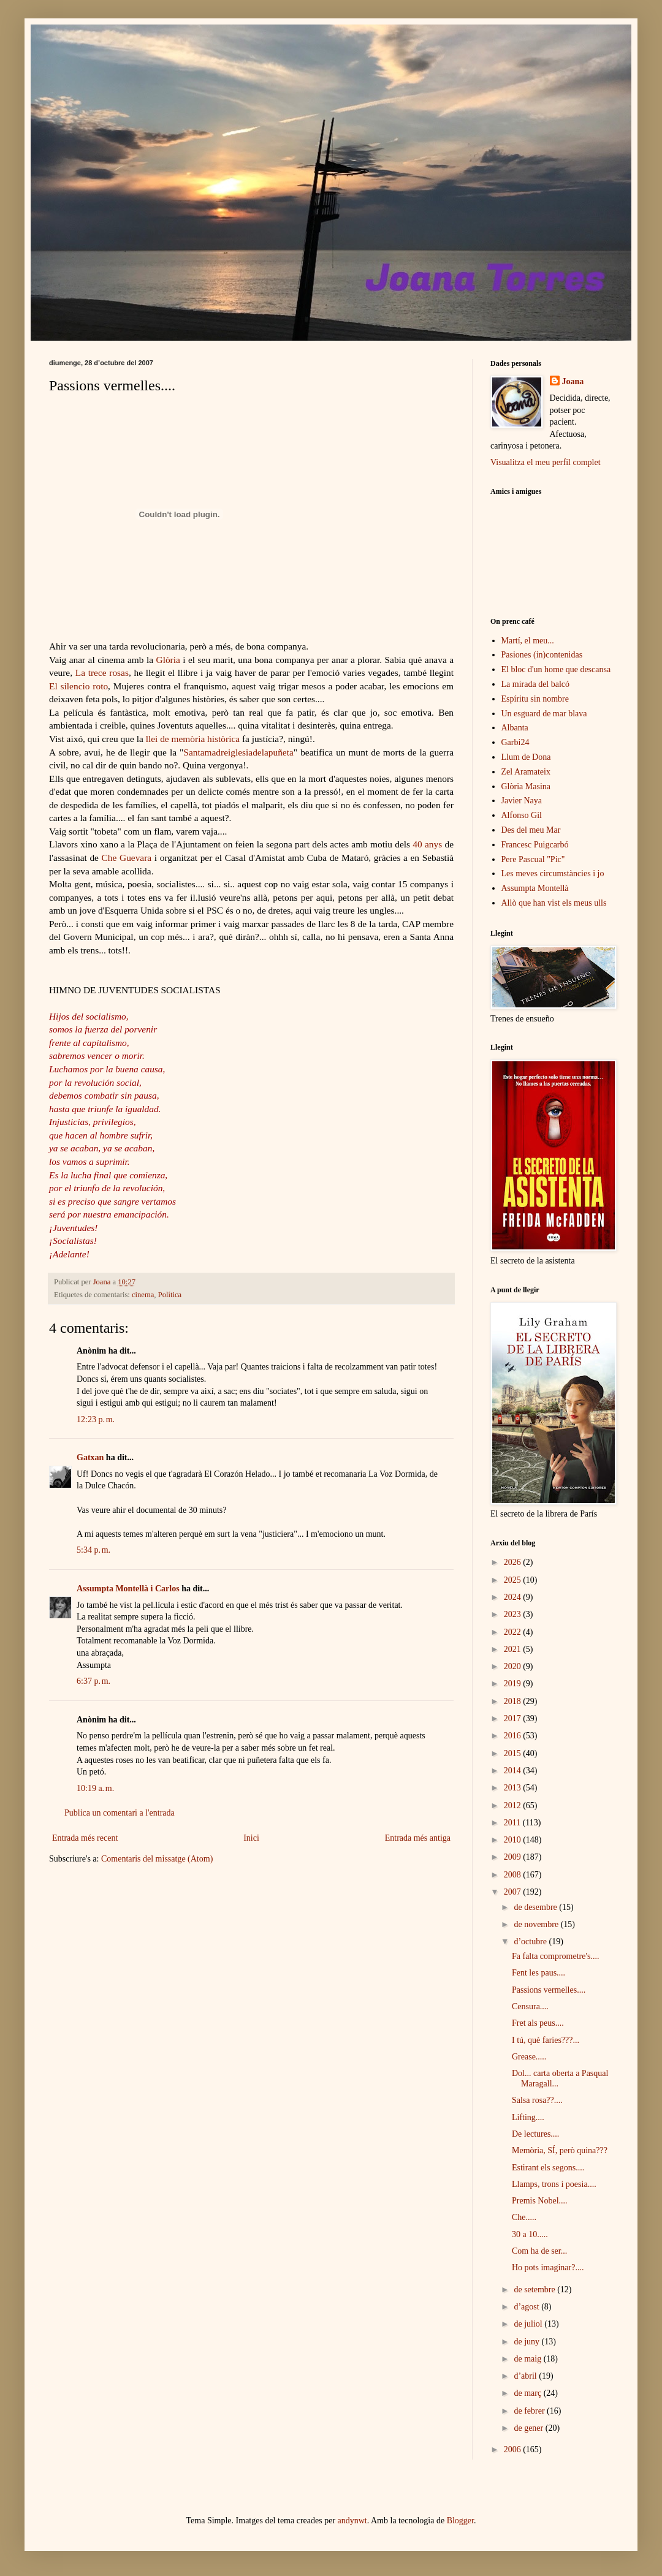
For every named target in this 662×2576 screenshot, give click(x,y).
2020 (513, 1666)
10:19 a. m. (95, 1788)
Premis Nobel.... (540, 2200)
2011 (513, 1822)
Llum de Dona (526, 757)
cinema (143, 1294)
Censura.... (530, 2006)
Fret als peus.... (538, 2023)
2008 (513, 1874)
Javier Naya (521, 800)
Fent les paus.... (538, 1972)
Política (169, 1294)
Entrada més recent (85, 1838)
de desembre (536, 1907)
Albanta (514, 727)
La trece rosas (102, 672)
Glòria (166, 659)
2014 (513, 1770)
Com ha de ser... (539, 2251)
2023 (513, 1614)
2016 (513, 1735)
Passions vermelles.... (548, 1990)
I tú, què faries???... (545, 2040)
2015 (513, 1753)
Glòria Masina (525, 786)
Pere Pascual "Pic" (533, 859)
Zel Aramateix (525, 771)
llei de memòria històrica (193, 738)
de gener (529, 2428)
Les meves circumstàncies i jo (552, 873)
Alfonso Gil (521, 815)
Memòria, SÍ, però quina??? (559, 2150)
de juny (527, 2341)
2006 (513, 2449)
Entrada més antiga (418, 1838)
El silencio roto (78, 686)
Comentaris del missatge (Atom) (157, 1858)
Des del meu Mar (531, 830)
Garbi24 (515, 742)
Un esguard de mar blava (544, 713)
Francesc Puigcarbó (535, 844)
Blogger (460, 2520)
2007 (513, 1891)
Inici (251, 1838)
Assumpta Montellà (535, 888)
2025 (513, 1580)
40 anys (427, 844)
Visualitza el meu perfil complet (545, 462)
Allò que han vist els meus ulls (554, 902)
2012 (513, 1805)
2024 (513, 1597)
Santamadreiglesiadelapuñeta (238, 752)
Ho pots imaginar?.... (548, 2267)
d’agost (527, 2306)
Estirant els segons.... (548, 2167)
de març (528, 2393)
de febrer (530, 2410)
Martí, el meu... (527, 640)
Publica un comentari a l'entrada (119, 1812)
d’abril (526, 2376)
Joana (573, 381)
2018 (513, 1701)
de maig (528, 2358)
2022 (513, 1632)
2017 (513, 1718)
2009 (513, 1857)
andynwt (352, 2520)
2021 (513, 1649)
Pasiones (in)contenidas (542, 654)
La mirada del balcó (535, 684)
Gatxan (90, 1457)
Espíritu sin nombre (535, 698)
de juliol (529, 2323)
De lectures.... (535, 2133)
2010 (513, 1839)
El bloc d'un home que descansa (556, 669)
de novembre (537, 1924)
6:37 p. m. (93, 1681)
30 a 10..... (530, 2234)
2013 (513, 1787)
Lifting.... (528, 2117)
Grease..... (529, 2056)
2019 (513, 1683)
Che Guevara (127, 857)
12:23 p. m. (96, 1419)
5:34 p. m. (93, 1550)
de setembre (535, 2289)
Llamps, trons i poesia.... (554, 2184)
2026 (513, 1562)
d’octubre (531, 1941)
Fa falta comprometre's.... (555, 1956)
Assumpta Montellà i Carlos (128, 1588)
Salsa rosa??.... (537, 2100)
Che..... (524, 2217)
